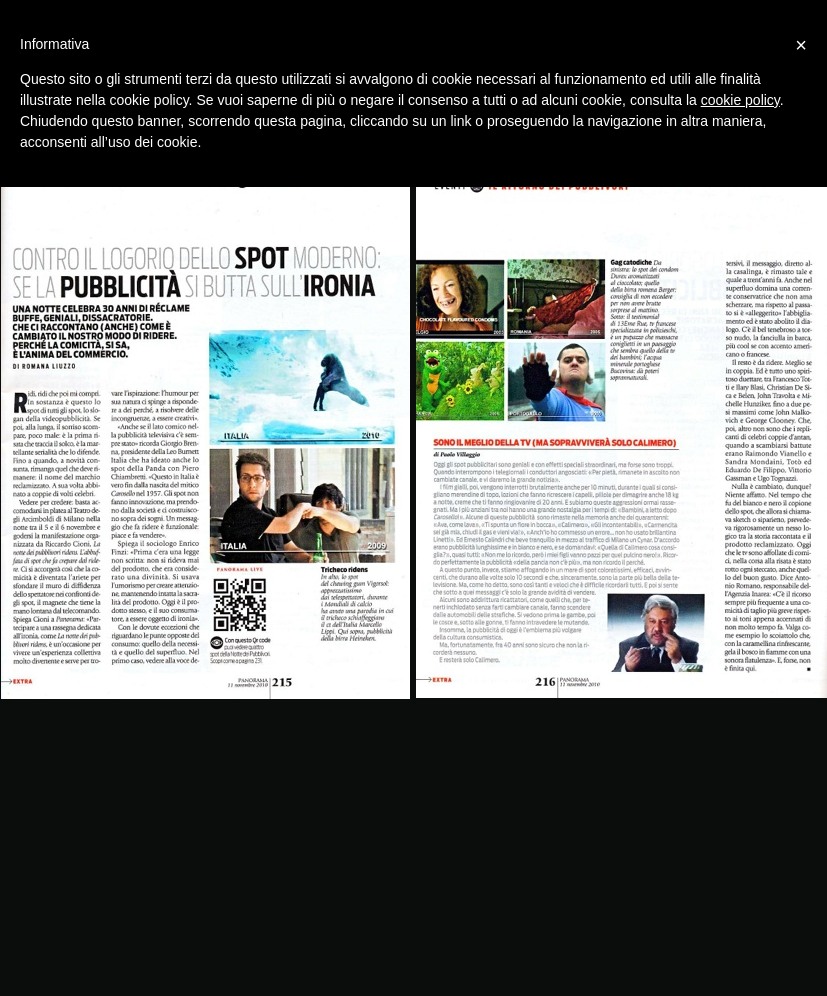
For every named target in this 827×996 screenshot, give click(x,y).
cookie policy (740, 100)
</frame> (408, 987)
